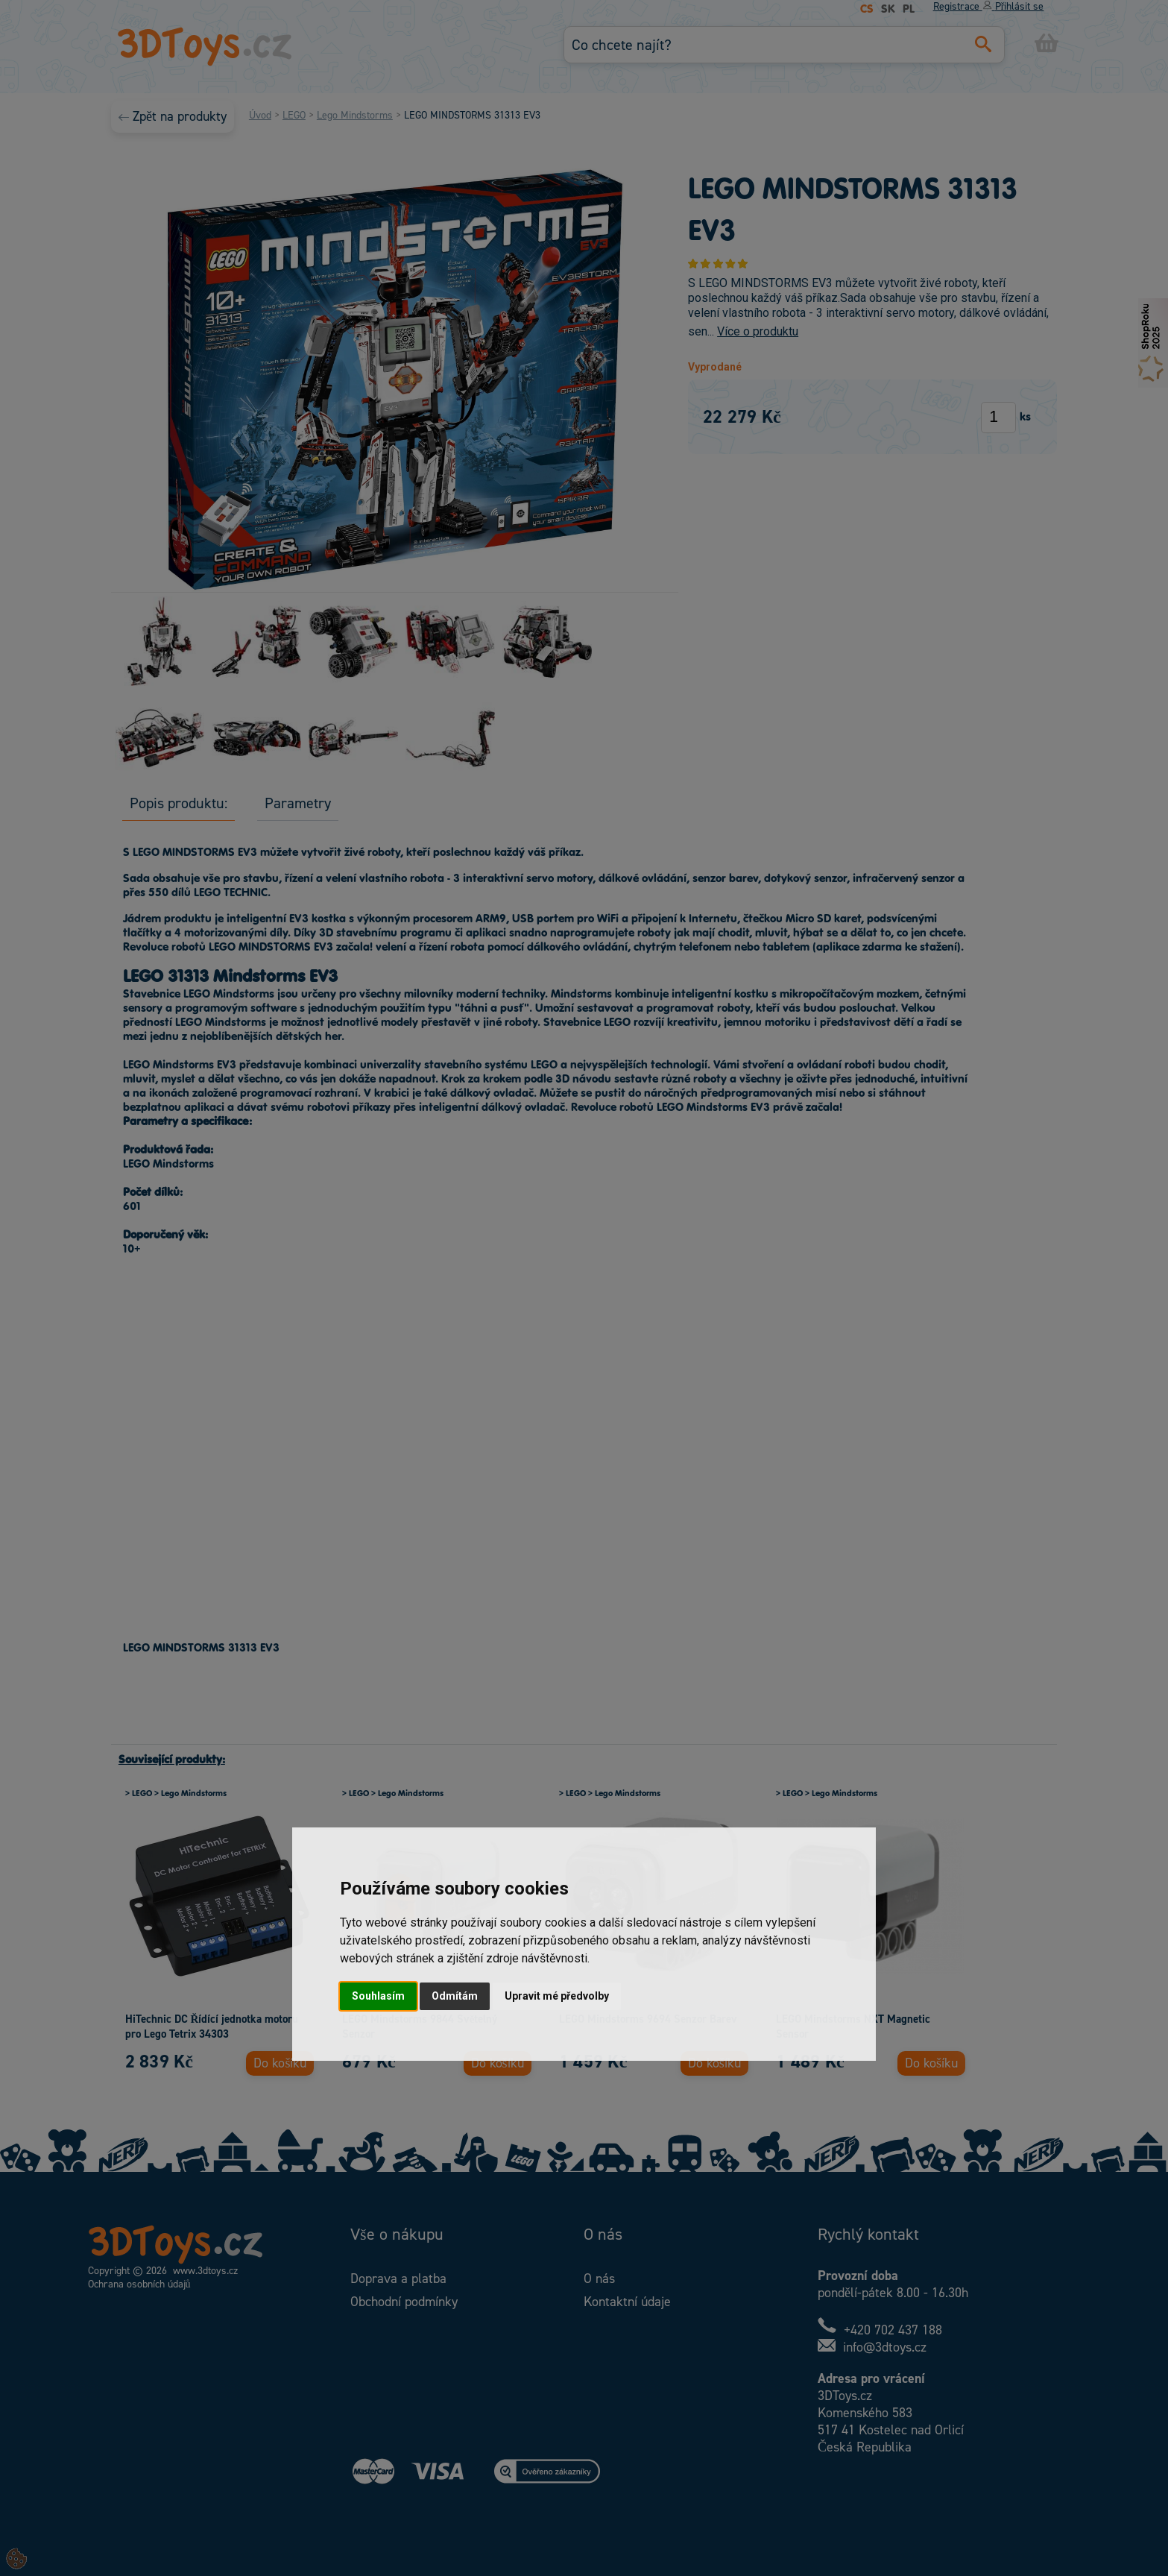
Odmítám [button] (455, 1996)
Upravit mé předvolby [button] (557, 1996)
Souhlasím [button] (378, 1996)
